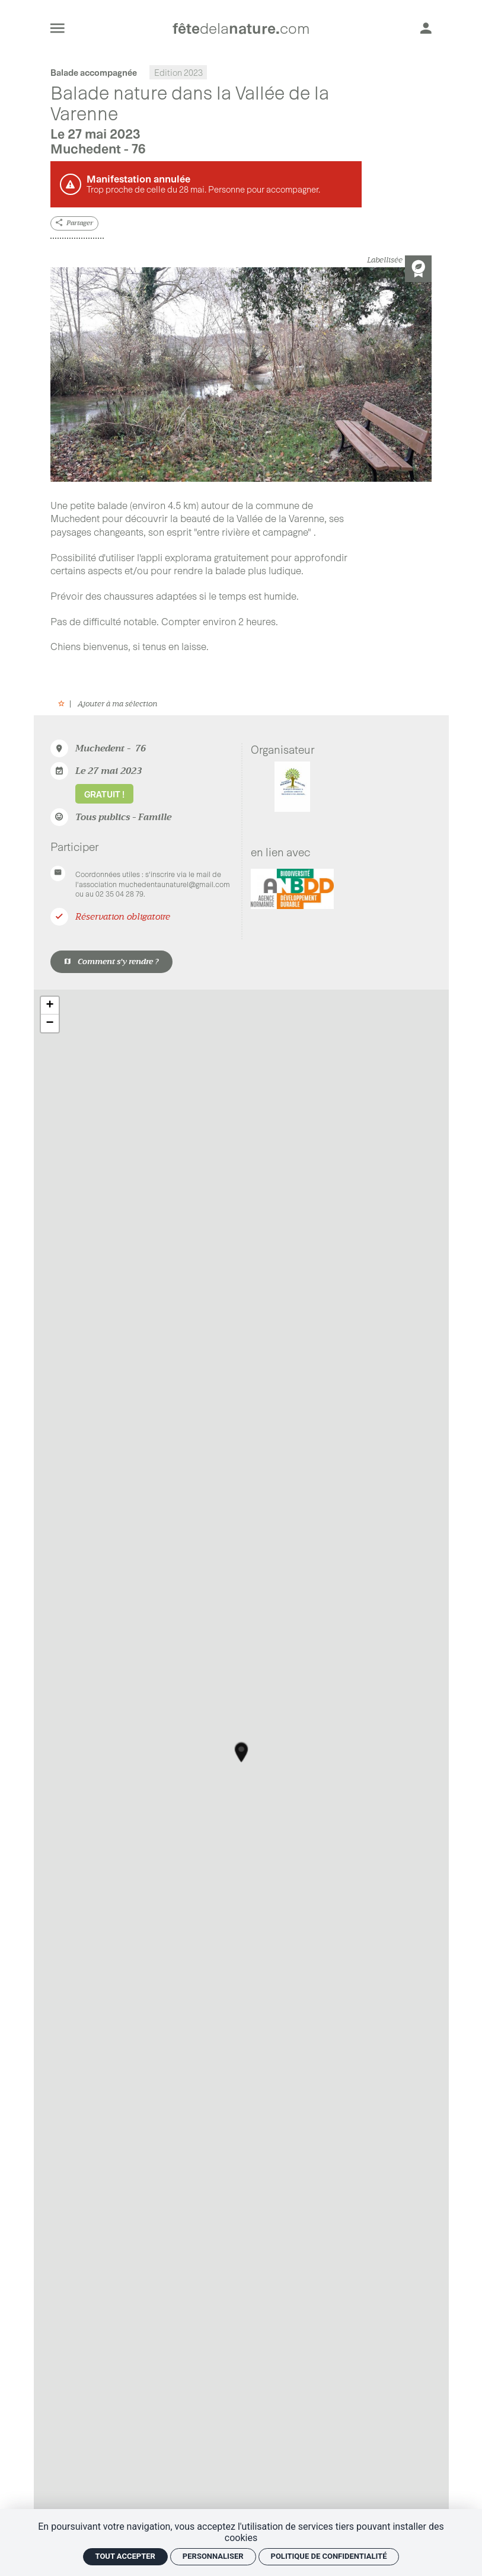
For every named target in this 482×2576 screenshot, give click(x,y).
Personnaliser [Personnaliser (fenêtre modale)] (213, 2556)
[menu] (57, 28)
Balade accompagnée (93, 72)
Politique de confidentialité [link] (329, 2556)
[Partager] (74, 223)
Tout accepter (125, 2556)
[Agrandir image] (241, 374)
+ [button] (49, 1006)
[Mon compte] (426, 28)
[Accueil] (241, 28)
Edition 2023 (178, 72)
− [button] (49, 1023)
